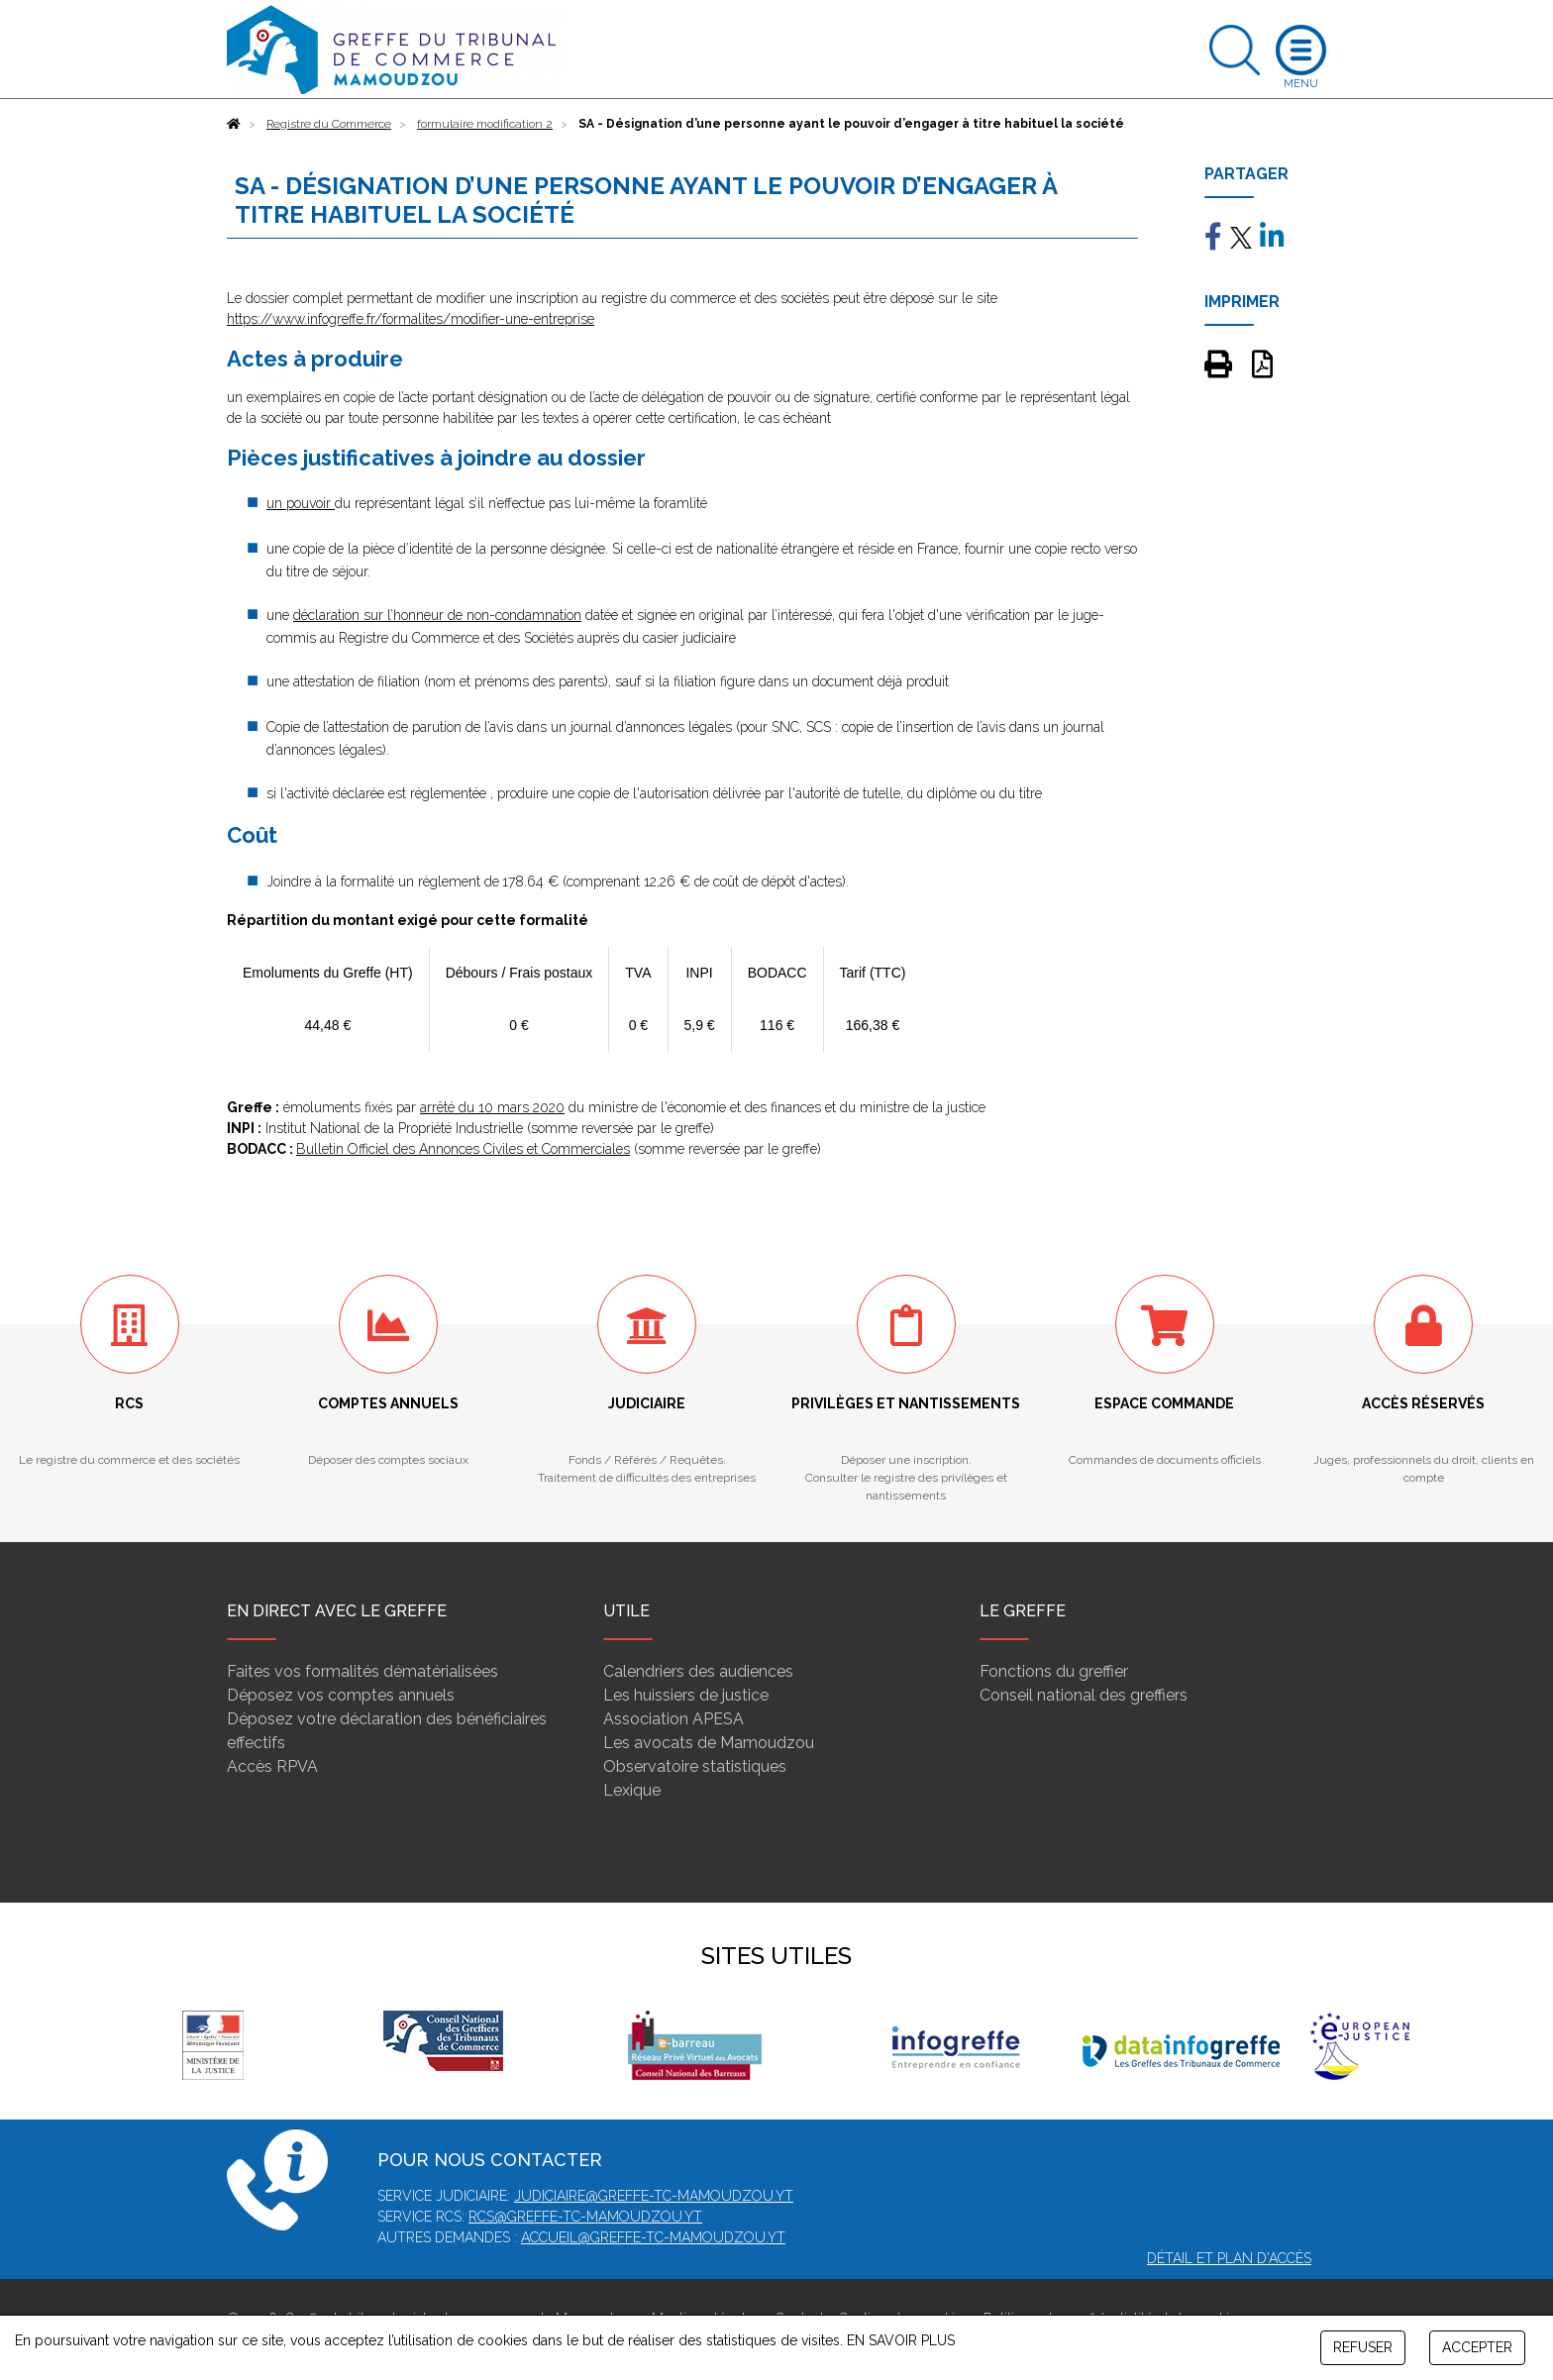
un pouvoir (300, 503)
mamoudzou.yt (644, 2217)
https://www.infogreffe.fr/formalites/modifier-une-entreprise (410, 319)
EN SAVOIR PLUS (901, 2340)
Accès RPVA (272, 1766)
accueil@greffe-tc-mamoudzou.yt (653, 2237)
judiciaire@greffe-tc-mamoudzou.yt (653, 2196)
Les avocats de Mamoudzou (708, 1742)
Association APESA (673, 1718)
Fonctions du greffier (1054, 1671)
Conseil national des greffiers (1084, 1695)
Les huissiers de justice (686, 1695)
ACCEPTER (1477, 2347)
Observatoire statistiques (694, 1766)
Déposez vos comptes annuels (341, 1695)
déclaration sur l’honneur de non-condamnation (437, 615)
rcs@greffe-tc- (527, 2217)
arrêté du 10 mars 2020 (492, 1107)
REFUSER (1363, 2347)
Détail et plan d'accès (1229, 2258)
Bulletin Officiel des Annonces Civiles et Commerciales (463, 1149)
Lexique (632, 1790)
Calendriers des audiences (698, 1671)
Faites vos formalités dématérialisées (362, 1671)
